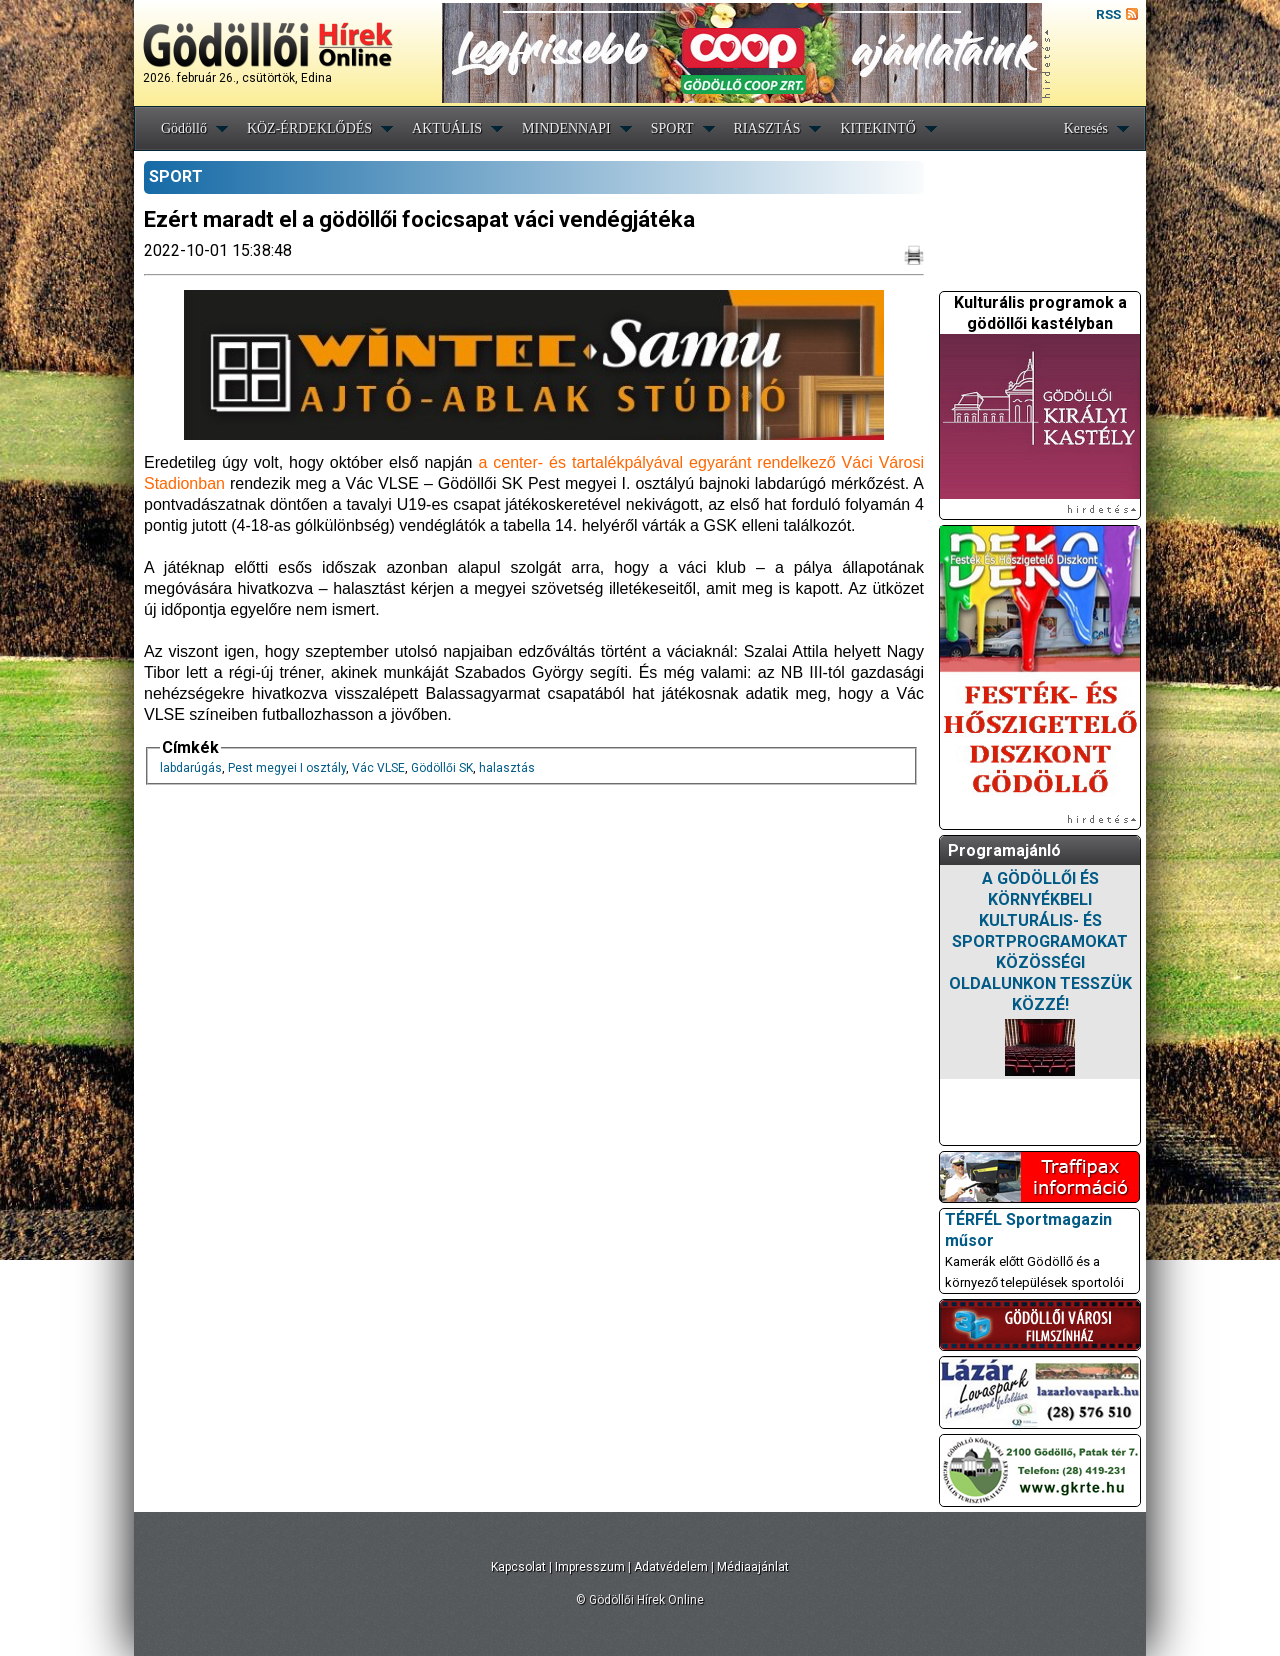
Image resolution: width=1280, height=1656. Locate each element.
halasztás (507, 768)
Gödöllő (184, 128)
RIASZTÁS (767, 128)
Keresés (1086, 128)
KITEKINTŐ (877, 128)
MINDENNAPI (566, 128)
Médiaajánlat (753, 1567)
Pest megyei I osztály (287, 768)
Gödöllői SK (442, 768)
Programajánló (1004, 850)
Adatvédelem (671, 1567)
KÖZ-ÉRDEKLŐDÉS (309, 128)
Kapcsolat (518, 1567)
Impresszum (590, 1567)
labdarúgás (191, 768)
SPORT (672, 128)
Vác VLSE (378, 768)
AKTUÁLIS (447, 128)
